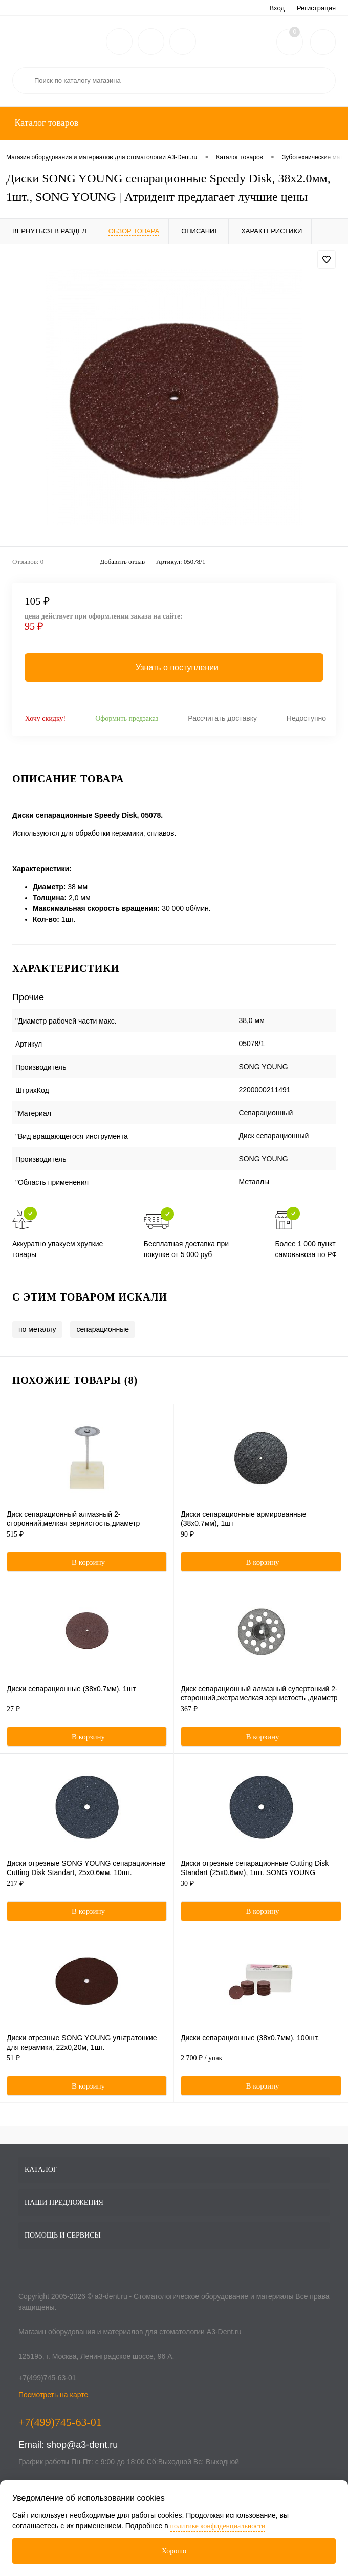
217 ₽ (87, 1889)
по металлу (37, 1329)
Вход (277, 8)
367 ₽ (261, 1714)
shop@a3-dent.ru (82, 2445)
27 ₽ (87, 1714)
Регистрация (316, 8)
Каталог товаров (45, 123)
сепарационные (102, 1329)
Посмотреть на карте (53, 2395)
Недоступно (306, 718)
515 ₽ (87, 1539)
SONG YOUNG (263, 1159)
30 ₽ (261, 1889)
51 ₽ (87, 2063)
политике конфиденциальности (218, 2526)
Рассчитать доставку (222, 718)
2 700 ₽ (261, 2063)
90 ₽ (261, 1539)
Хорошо (174, 2551)
